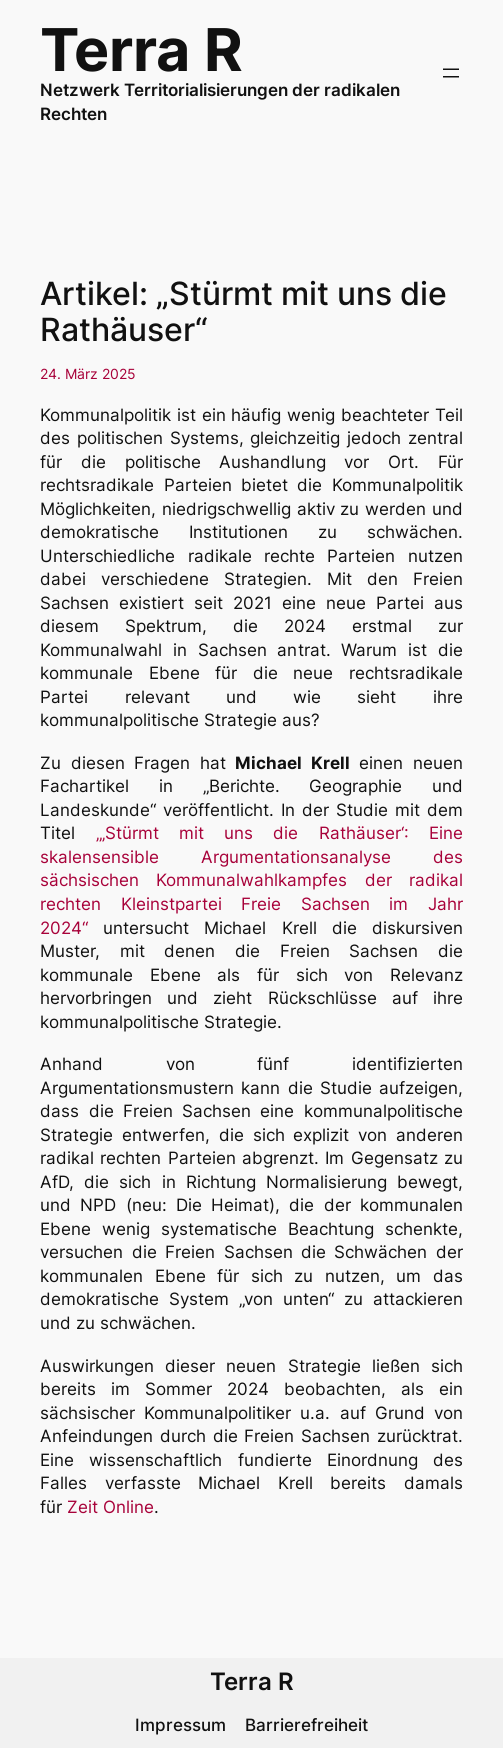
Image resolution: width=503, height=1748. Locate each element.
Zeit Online (110, 1507)
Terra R (141, 49)
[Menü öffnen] (451, 73)
